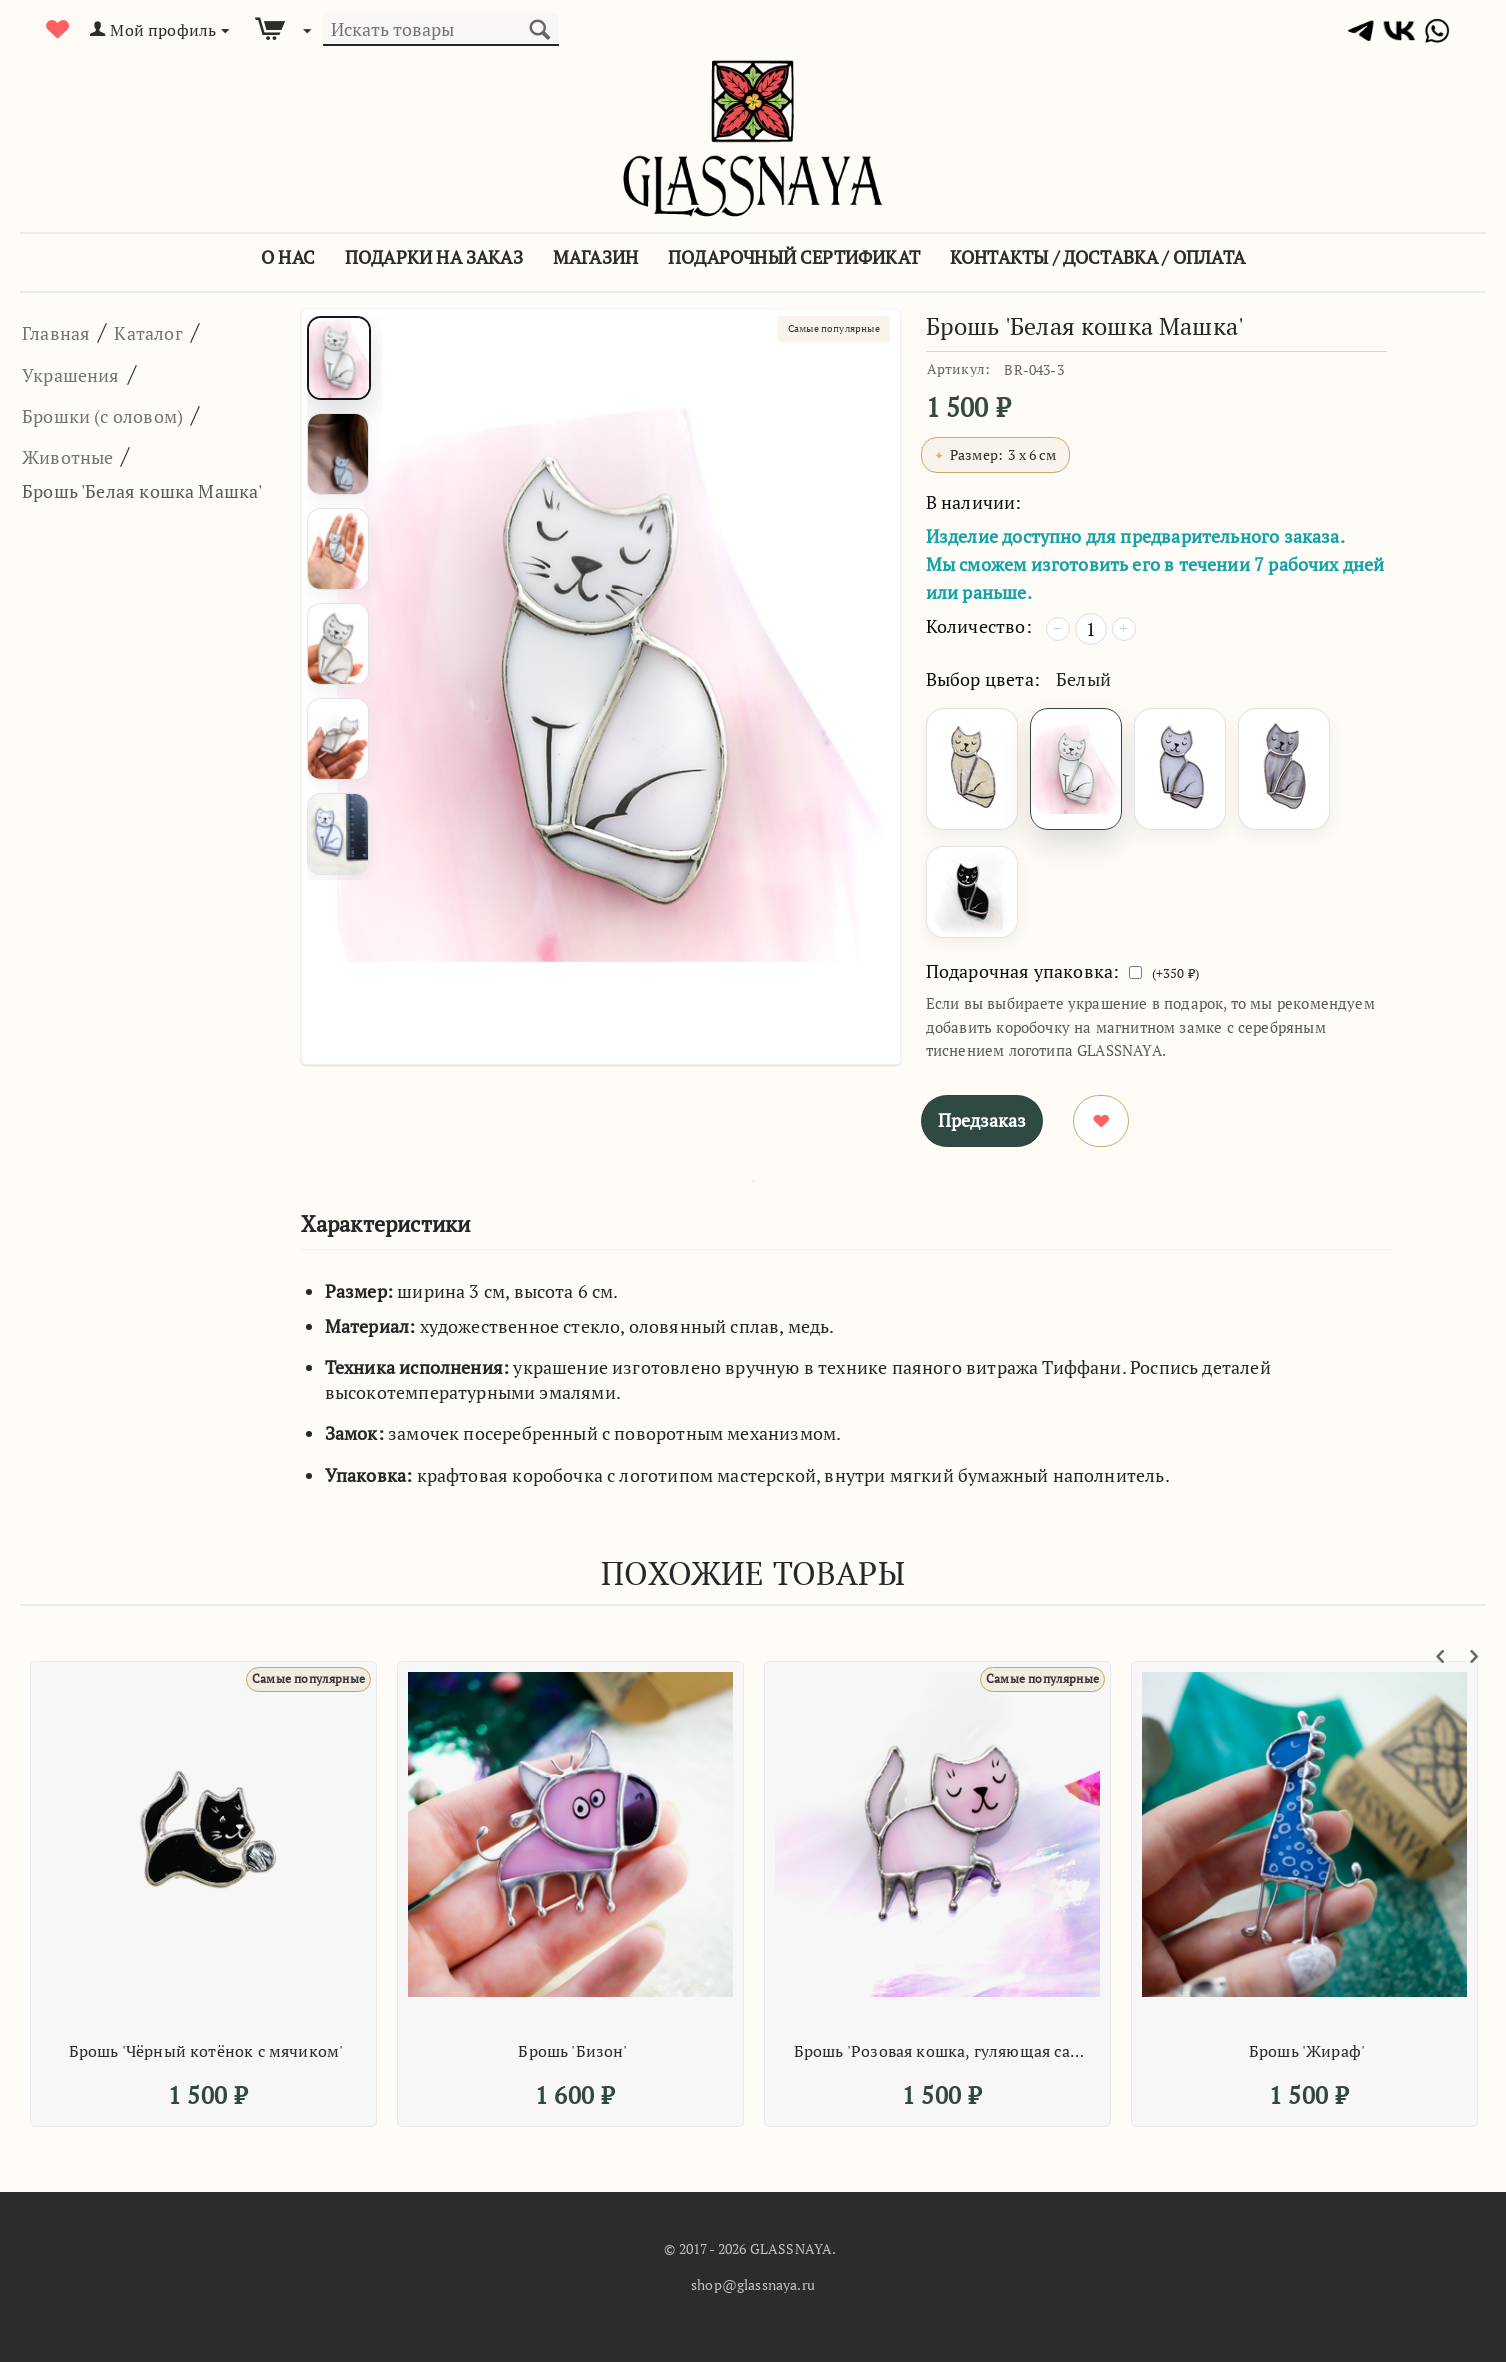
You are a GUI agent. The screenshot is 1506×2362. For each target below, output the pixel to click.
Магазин (595, 257)
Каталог (179, 331)
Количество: (979, 626)
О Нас (288, 257)
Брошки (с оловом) (128, 414)
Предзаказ (982, 1120)
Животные (83, 455)
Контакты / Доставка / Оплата (1097, 257)
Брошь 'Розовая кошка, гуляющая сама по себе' (940, 2051)
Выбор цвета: (983, 679)
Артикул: (958, 368)
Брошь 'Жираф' (1307, 2051)
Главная (66, 331)
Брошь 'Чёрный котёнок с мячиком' (206, 2051)
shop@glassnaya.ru (753, 2284)
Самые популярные (814, 331)
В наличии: (974, 502)
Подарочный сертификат (794, 257)
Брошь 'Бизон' (572, 2051)
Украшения (87, 373)
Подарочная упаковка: (1023, 971)
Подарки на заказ (434, 257)
